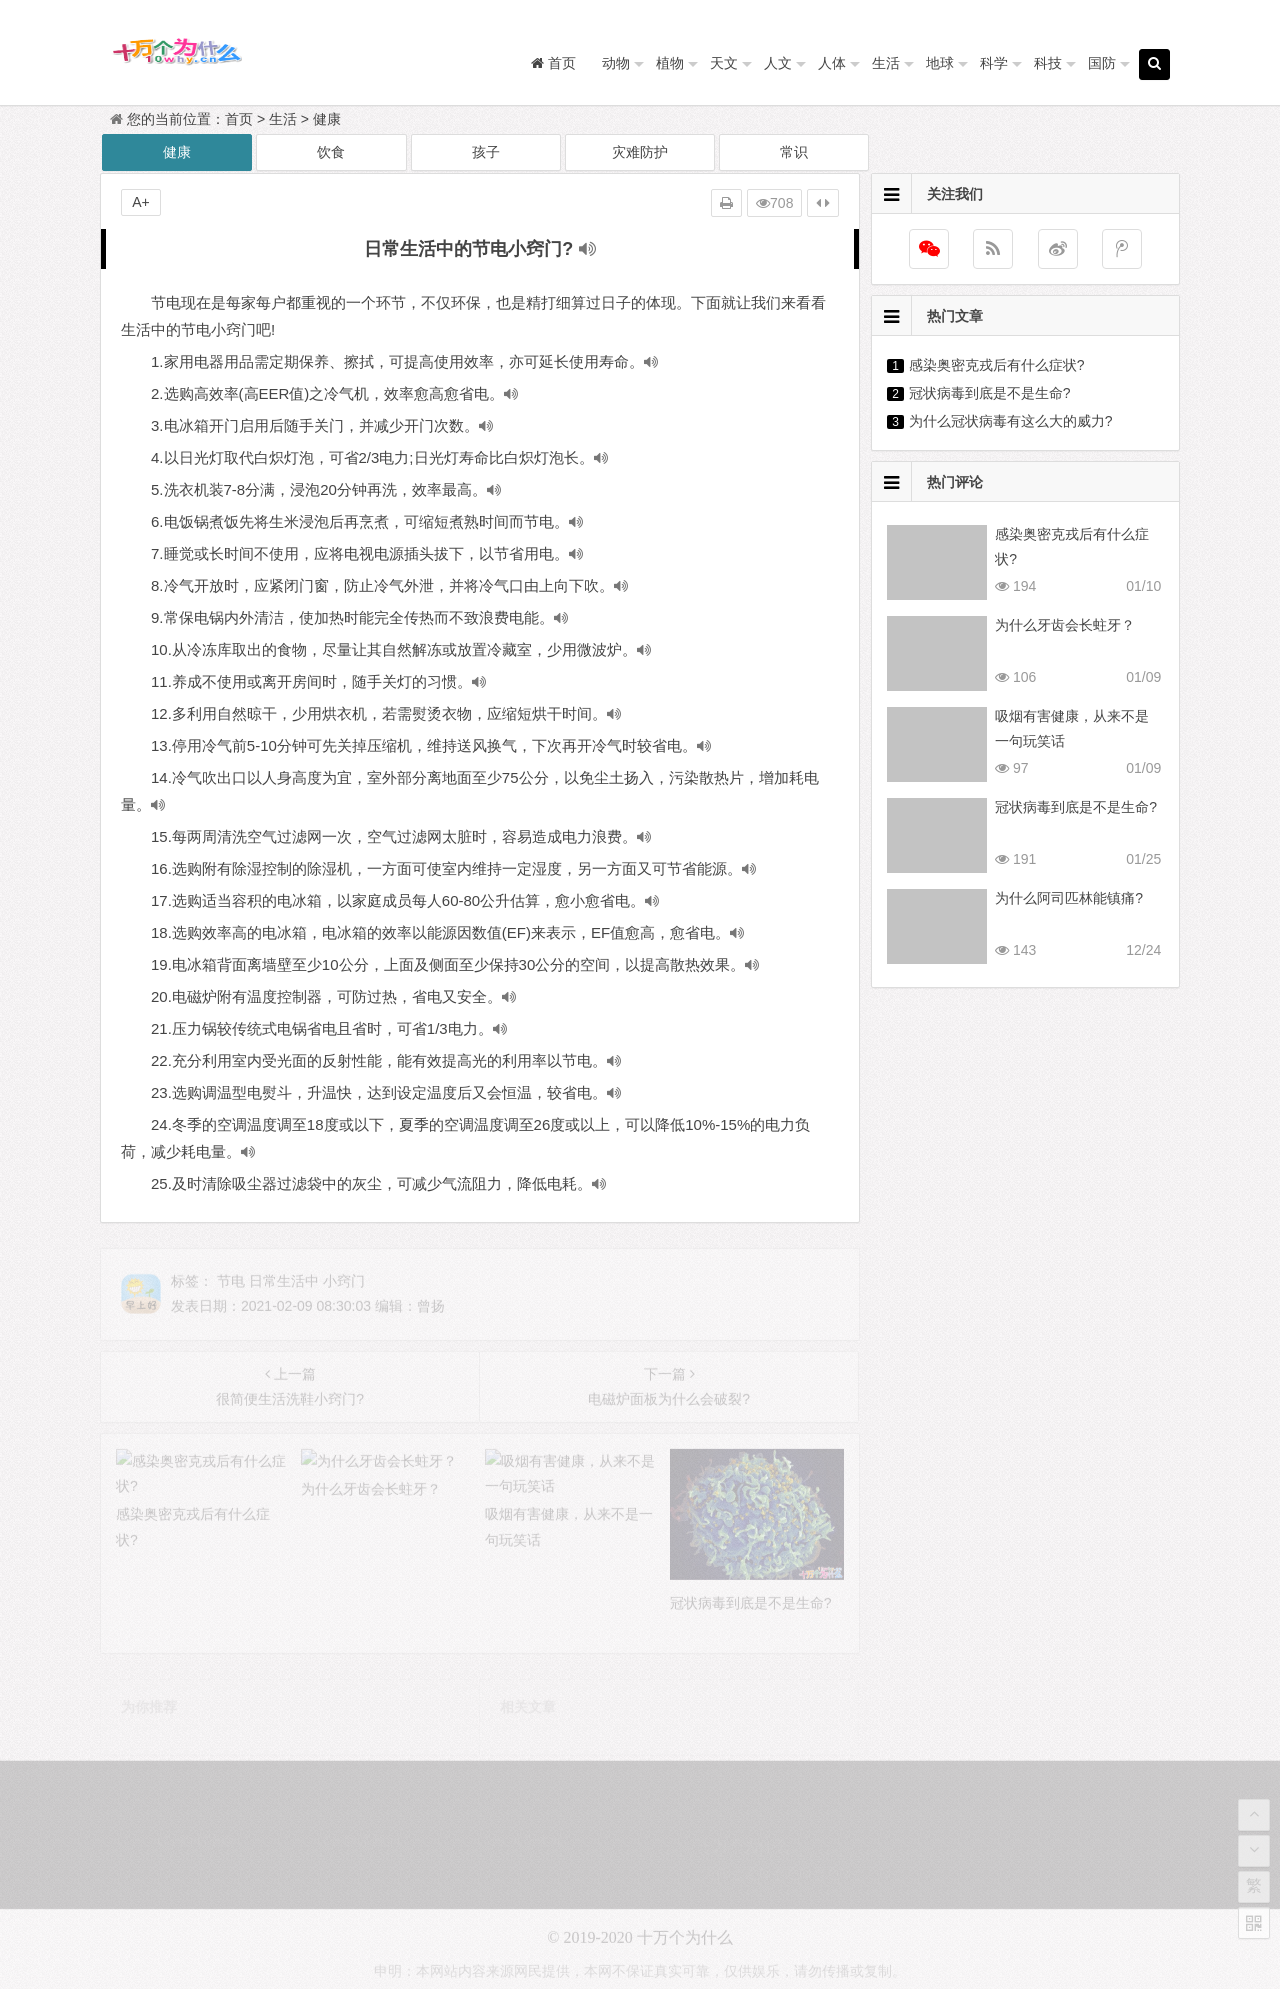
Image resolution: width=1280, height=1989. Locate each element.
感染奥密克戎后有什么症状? (997, 365)
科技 (1048, 63)
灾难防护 (640, 152)
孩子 (486, 152)
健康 (327, 119)
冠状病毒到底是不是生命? (990, 393)
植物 (670, 63)
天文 (724, 63)
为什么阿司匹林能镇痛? (1069, 898)
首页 (239, 119)
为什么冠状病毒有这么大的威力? (1011, 421)
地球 (940, 63)
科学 (994, 63)
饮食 (331, 152)
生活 (886, 63)
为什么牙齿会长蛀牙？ (1065, 625)
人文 (778, 63)
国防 (1102, 63)
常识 (794, 152)
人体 (832, 63)
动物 (616, 63)
